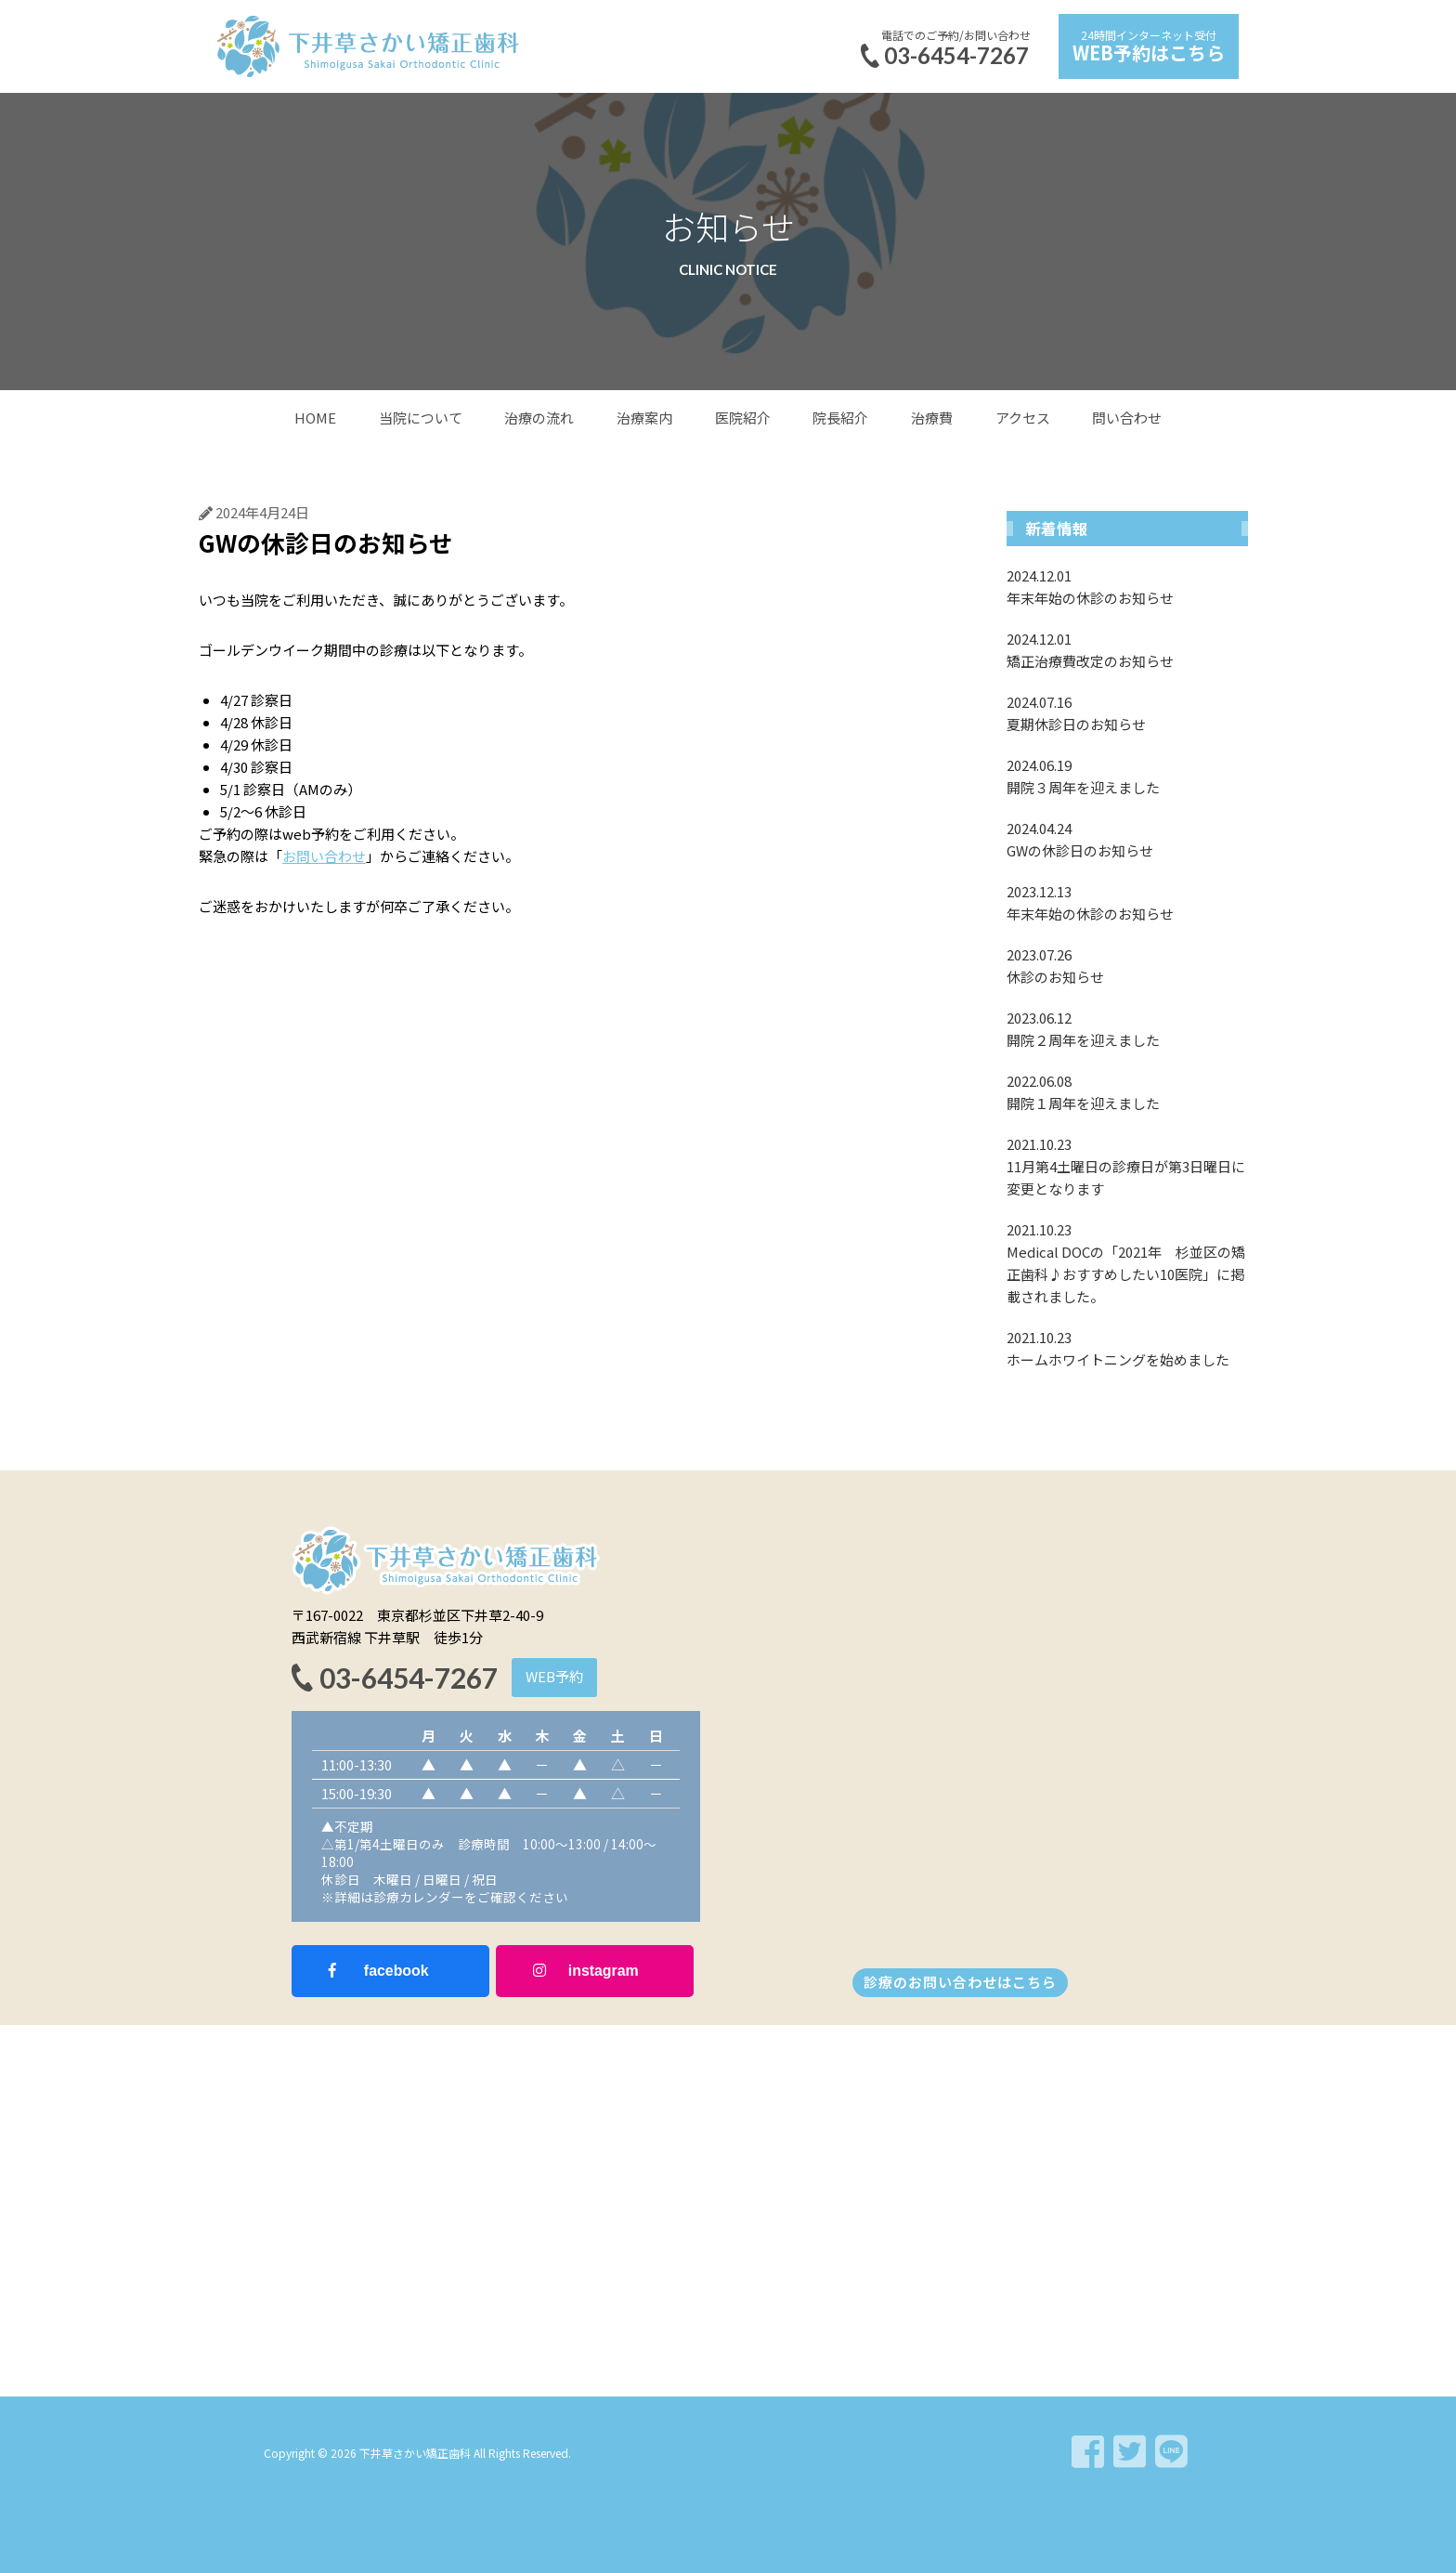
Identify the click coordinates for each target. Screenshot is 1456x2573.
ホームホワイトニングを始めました (1127, 1347)
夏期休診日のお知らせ (1127, 712)
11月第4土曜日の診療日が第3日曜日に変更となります (1127, 1165)
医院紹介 (743, 417)
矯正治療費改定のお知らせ (1127, 649)
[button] (554, 1677)
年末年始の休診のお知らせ (1127, 586)
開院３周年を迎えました (1127, 775)
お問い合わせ (324, 856)
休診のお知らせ (1127, 965)
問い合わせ (1127, 417)
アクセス (1022, 417)
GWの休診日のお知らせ (1127, 838)
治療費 (932, 417)
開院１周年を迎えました (1127, 1091)
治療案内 (644, 417)
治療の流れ (539, 417)
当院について (420, 417)
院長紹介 (840, 417)
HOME (315, 417)
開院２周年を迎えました (1127, 1028)
